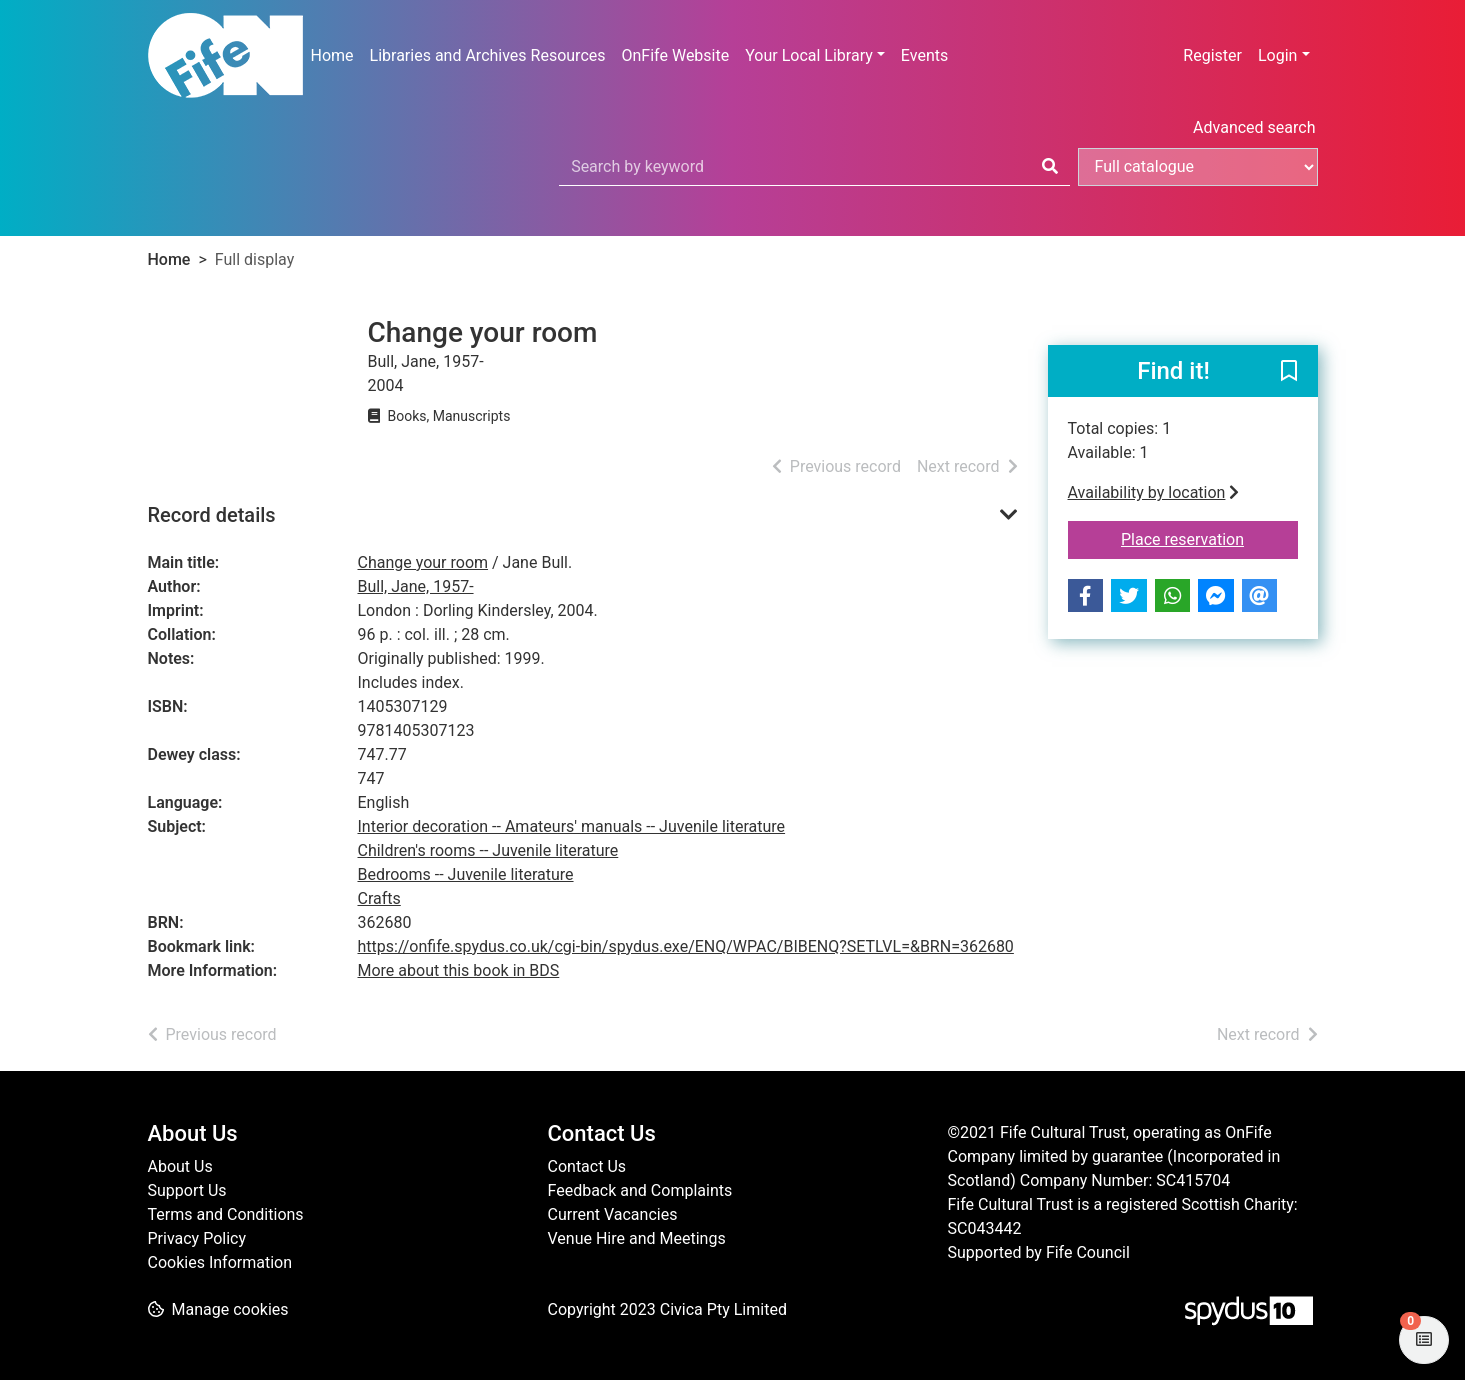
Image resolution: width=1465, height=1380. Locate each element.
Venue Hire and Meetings (637, 1238)
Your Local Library (809, 55)
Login (1277, 55)
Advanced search (1254, 127)
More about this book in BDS (459, 970)
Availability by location (1154, 492)
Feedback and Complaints (640, 1190)
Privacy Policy (197, 1238)
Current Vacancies (613, 1214)
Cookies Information (220, 1262)
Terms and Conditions (226, 1214)
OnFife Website (676, 55)
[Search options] (1198, 167)
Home (332, 55)
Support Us (187, 1190)
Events (924, 55)
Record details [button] (212, 515)
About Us (180, 1166)
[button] (1289, 372)
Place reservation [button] (1209, 538)
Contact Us (587, 1166)
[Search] (1050, 167)
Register (1212, 55)
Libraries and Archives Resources (488, 55)
